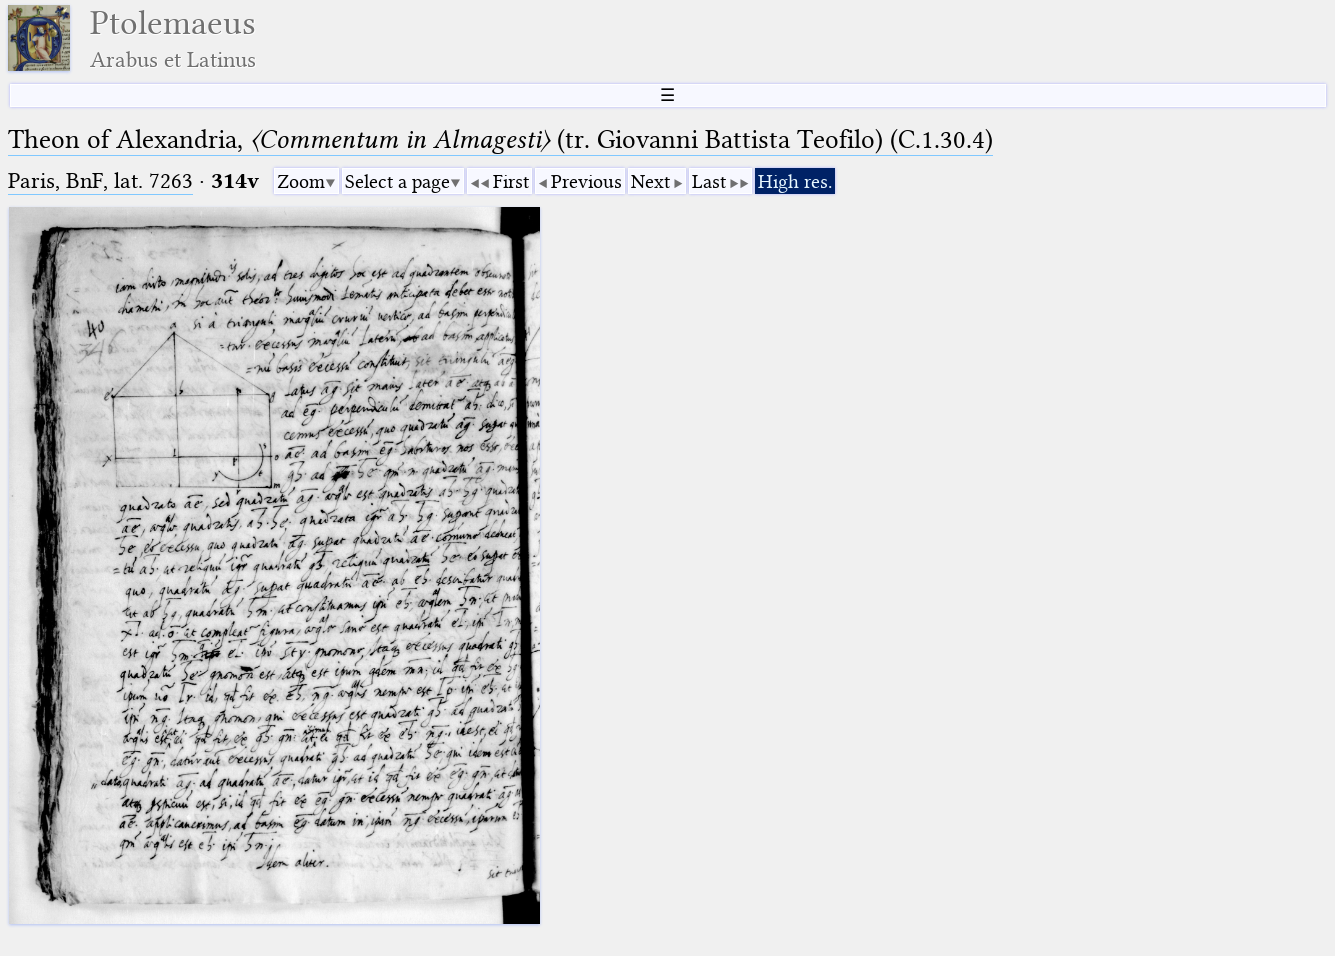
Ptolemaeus (173, 38)
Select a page (397, 181)
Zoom (301, 181)
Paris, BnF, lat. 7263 (100, 180)
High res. (795, 181)
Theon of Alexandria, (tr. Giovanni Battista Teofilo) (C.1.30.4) (500, 139)
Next (650, 181)
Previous (586, 181)
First (511, 181)
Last (709, 181)
